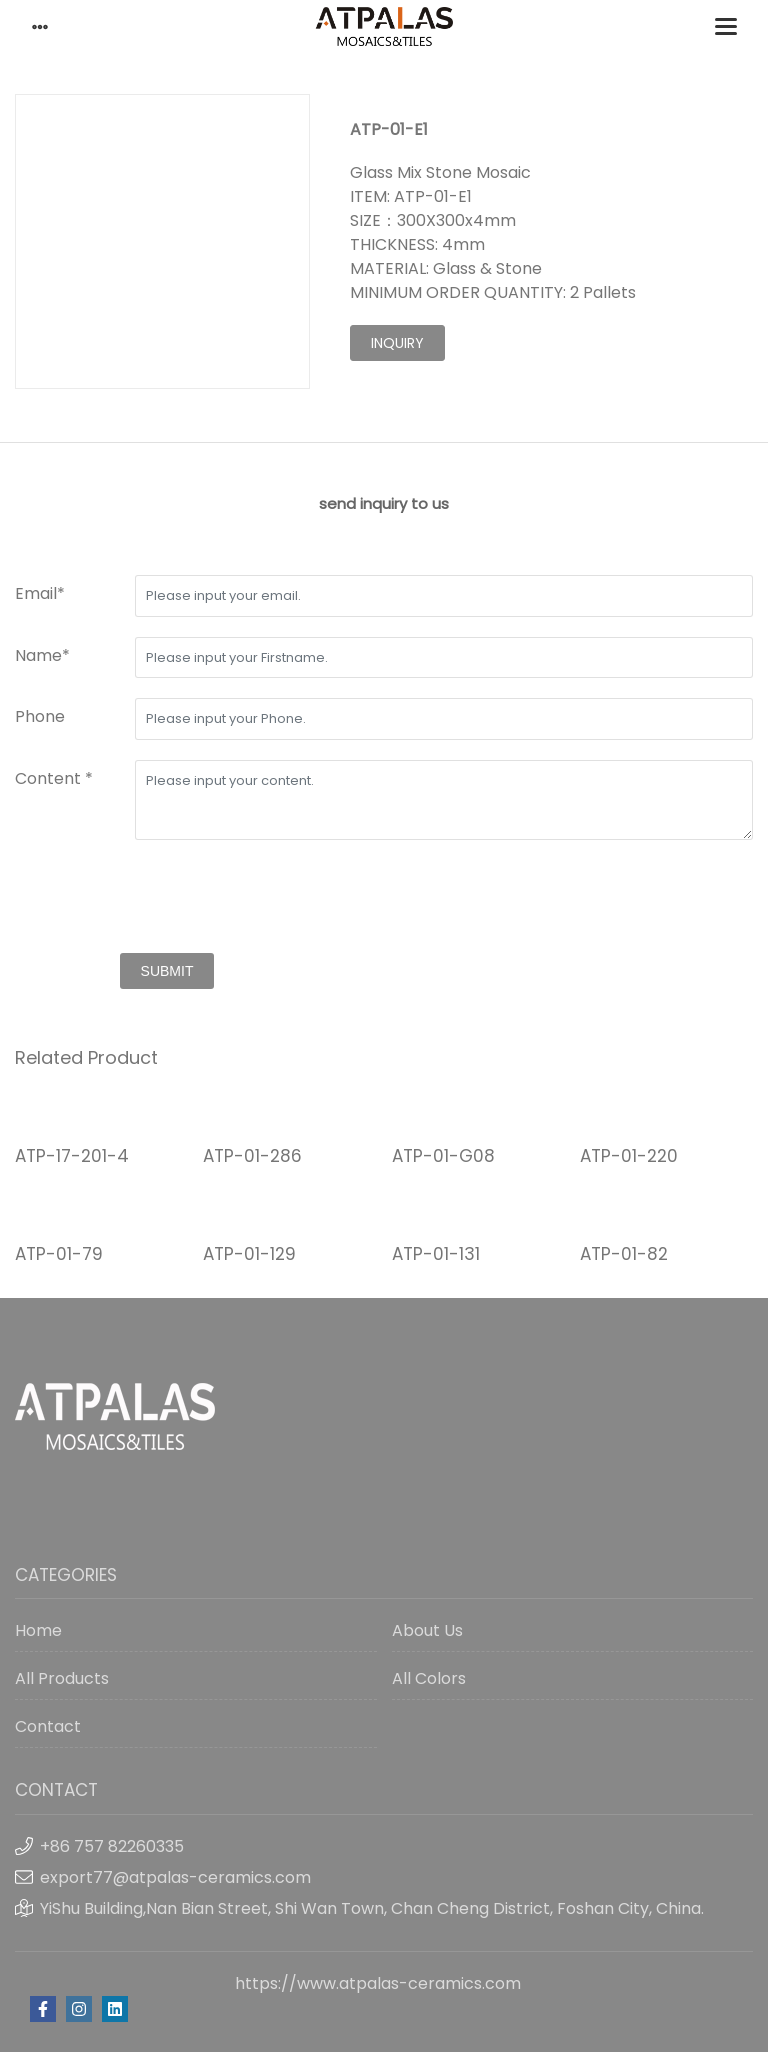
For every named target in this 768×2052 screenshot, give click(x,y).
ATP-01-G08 (443, 1156)
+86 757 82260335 (112, 1846)
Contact (48, 1726)
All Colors (429, 1678)
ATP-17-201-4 (72, 1156)
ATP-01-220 (629, 1156)
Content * (54, 778)
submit (167, 971)
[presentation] (167, 899)
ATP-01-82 (624, 1254)
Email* (40, 593)
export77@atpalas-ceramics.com (175, 1877)
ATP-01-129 (249, 1254)
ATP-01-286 (252, 1156)
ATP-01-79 (59, 1254)
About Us (427, 1630)
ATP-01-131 (436, 1254)
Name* (42, 655)
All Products (62, 1678)
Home (38, 1630)
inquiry (397, 343)
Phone (40, 716)
